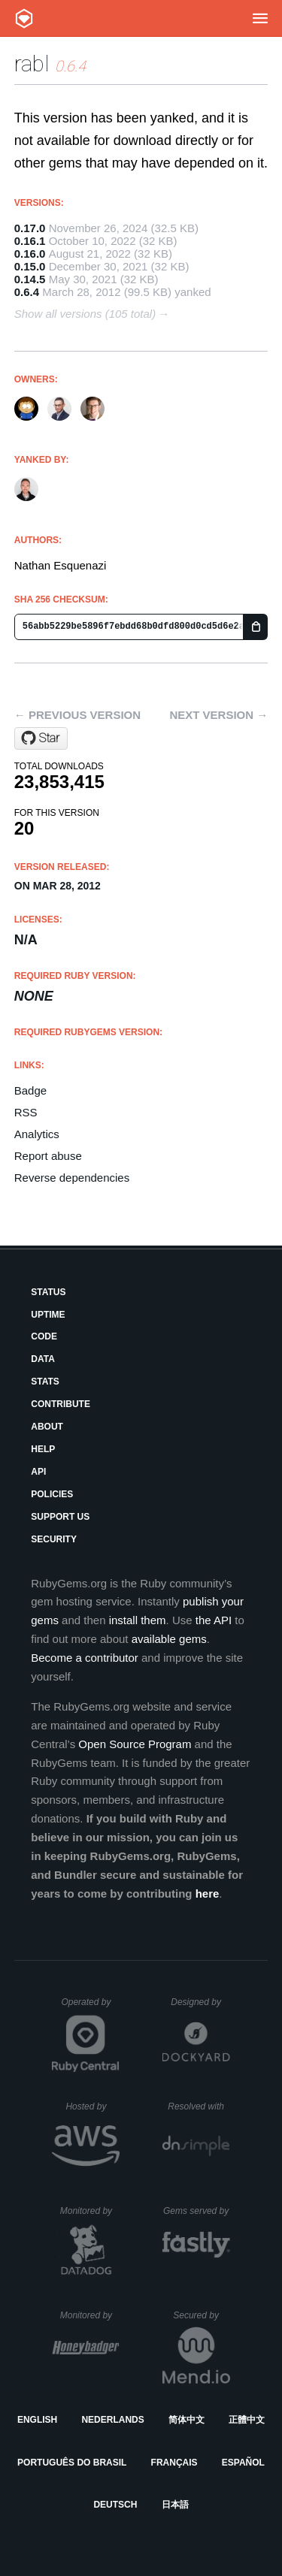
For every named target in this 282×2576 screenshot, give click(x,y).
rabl (32, 63)
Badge (30, 1090)
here (208, 1893)
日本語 (175, 2504)
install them (137, 1620)
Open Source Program (134, 1744)
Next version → (218, 714)
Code (44, 1336)
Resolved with (198, 2106)
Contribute (60, 1404)
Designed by (200, 2002)
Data (43, 1359)
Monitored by (90, 2211)
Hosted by (92, 2106)
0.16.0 (30, 253)
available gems (169, 1638)
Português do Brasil (71, 2462)
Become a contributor (84, 1657)
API (38, 1471)
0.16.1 (30, 240)
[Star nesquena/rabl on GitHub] (41, 738)
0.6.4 (26, 291)
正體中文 (247, 2419)
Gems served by (196, 2211)
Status (48, 1292)
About (47, 1426)
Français (174, 2462)
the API (214, 1620)
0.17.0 (30, 228)
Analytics (36, 1134)
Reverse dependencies (71, 1177)
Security (54, 1539)
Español (243, 2462)
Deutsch (115, 2504)
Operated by (90, 2007)
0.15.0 (30, 266)
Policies (52, 1494)
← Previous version (77, 714)
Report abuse (48, 1155)
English (37, 2419)
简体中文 (186, 2419)
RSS (26, 1112)
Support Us (60, 1516)
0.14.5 (30, 279)
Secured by (201, 2315)
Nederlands (112, 2419)
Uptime (48, 1314)
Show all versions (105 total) (85, 313)
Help (43, 1449)
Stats (45, 1381)
